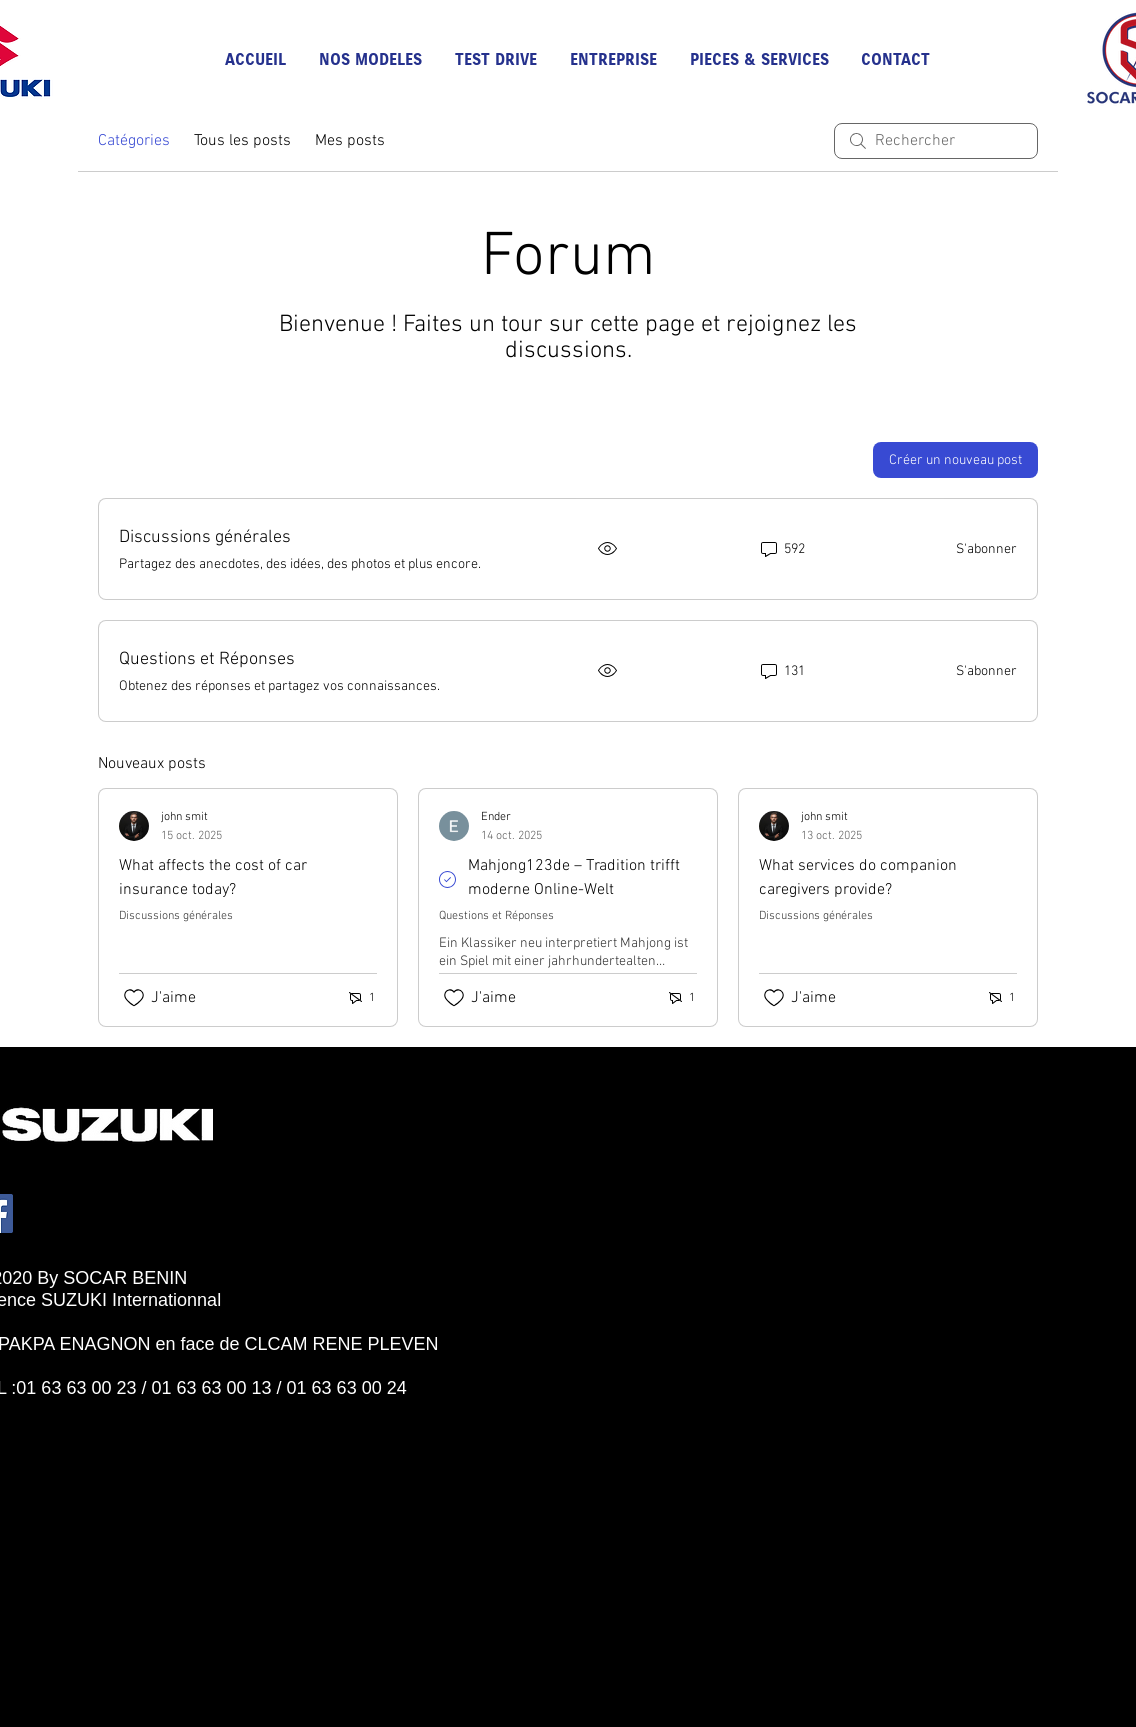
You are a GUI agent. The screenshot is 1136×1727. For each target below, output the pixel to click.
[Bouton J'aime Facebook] (64, 1410)
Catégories (134, 141)
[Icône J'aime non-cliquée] (134, 998)
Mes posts (350, 141)
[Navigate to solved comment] (453, 880)
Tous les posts (242, 141)
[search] (936, 141)
